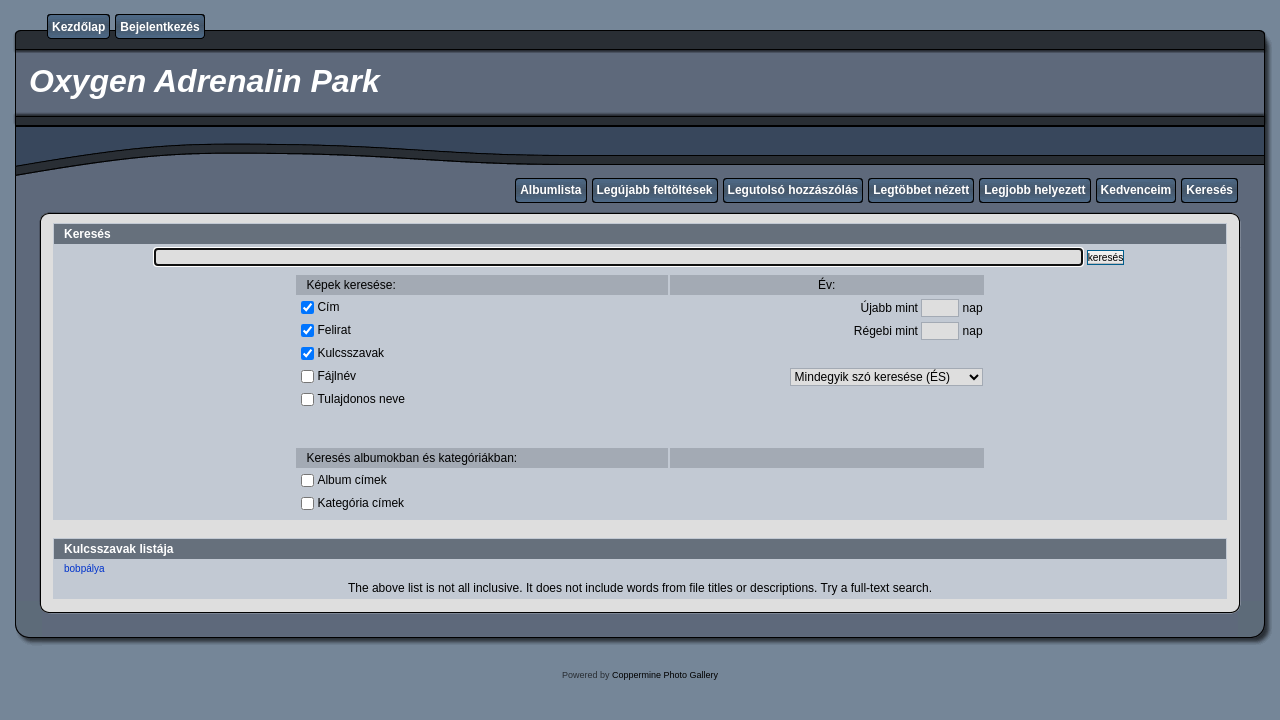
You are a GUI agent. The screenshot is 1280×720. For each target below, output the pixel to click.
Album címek (351, 480)
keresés (1106, 257)
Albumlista (550, 190)
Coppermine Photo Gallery (665, 675)
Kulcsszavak (350, 353)
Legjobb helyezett (1034, 190)
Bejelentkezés (159, 27)
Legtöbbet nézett (921, 190)
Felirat (333, 330)
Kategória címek (360, 503)
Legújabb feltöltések (655, 190)
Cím (328, 307)
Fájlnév (336, 376)
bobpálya (84, 568)
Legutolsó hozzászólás (793, 190)
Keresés (1209, 190)
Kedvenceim (1136, 190)
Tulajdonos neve (361, 399)
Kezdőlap (78, 27)
